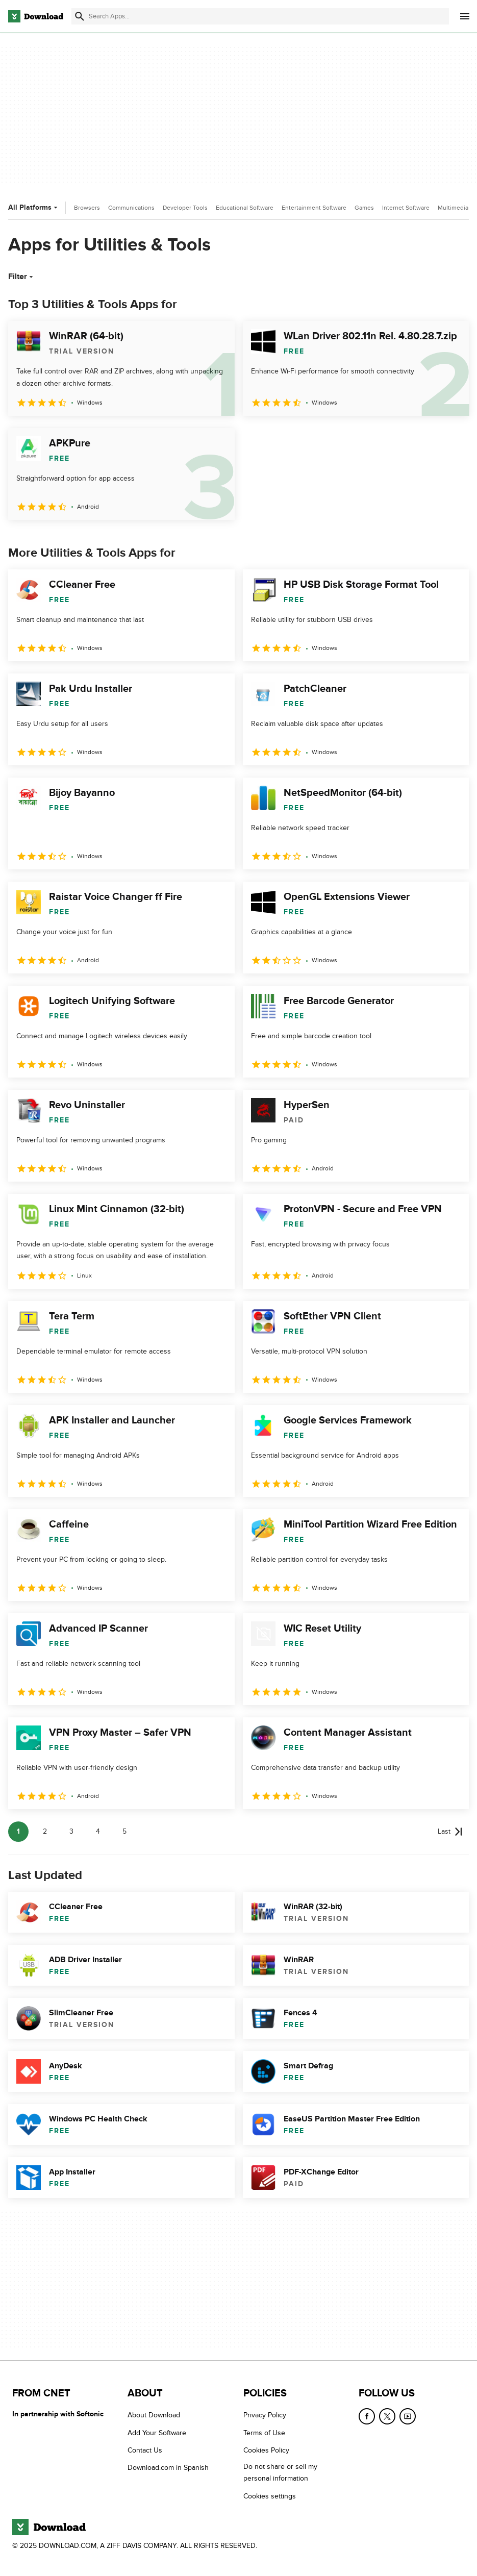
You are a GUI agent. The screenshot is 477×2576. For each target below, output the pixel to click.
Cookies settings (269, 2496)
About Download (154, 2415)
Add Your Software (157, 2433)
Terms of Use (264, 2433)
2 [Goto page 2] (45, 1831)
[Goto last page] (450, 1831)
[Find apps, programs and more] (259, 16)
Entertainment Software (314, 207)
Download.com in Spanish (168, 2467)
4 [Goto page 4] (98, 1831)
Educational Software (244, 207)
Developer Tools (185, 207)
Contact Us (145, 2450)
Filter (21, 276)
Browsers (87, 207)
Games (364, 207)
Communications (131, 207)
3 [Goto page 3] (71, 1831)
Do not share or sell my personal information (280, 2472)
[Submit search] (79, 16)
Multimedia (453, 207)
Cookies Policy (266, 2450)
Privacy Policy (264, 2415)
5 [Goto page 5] (124, 1831)
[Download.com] (35, 16)
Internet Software (406, 207)
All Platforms (34, 207)
